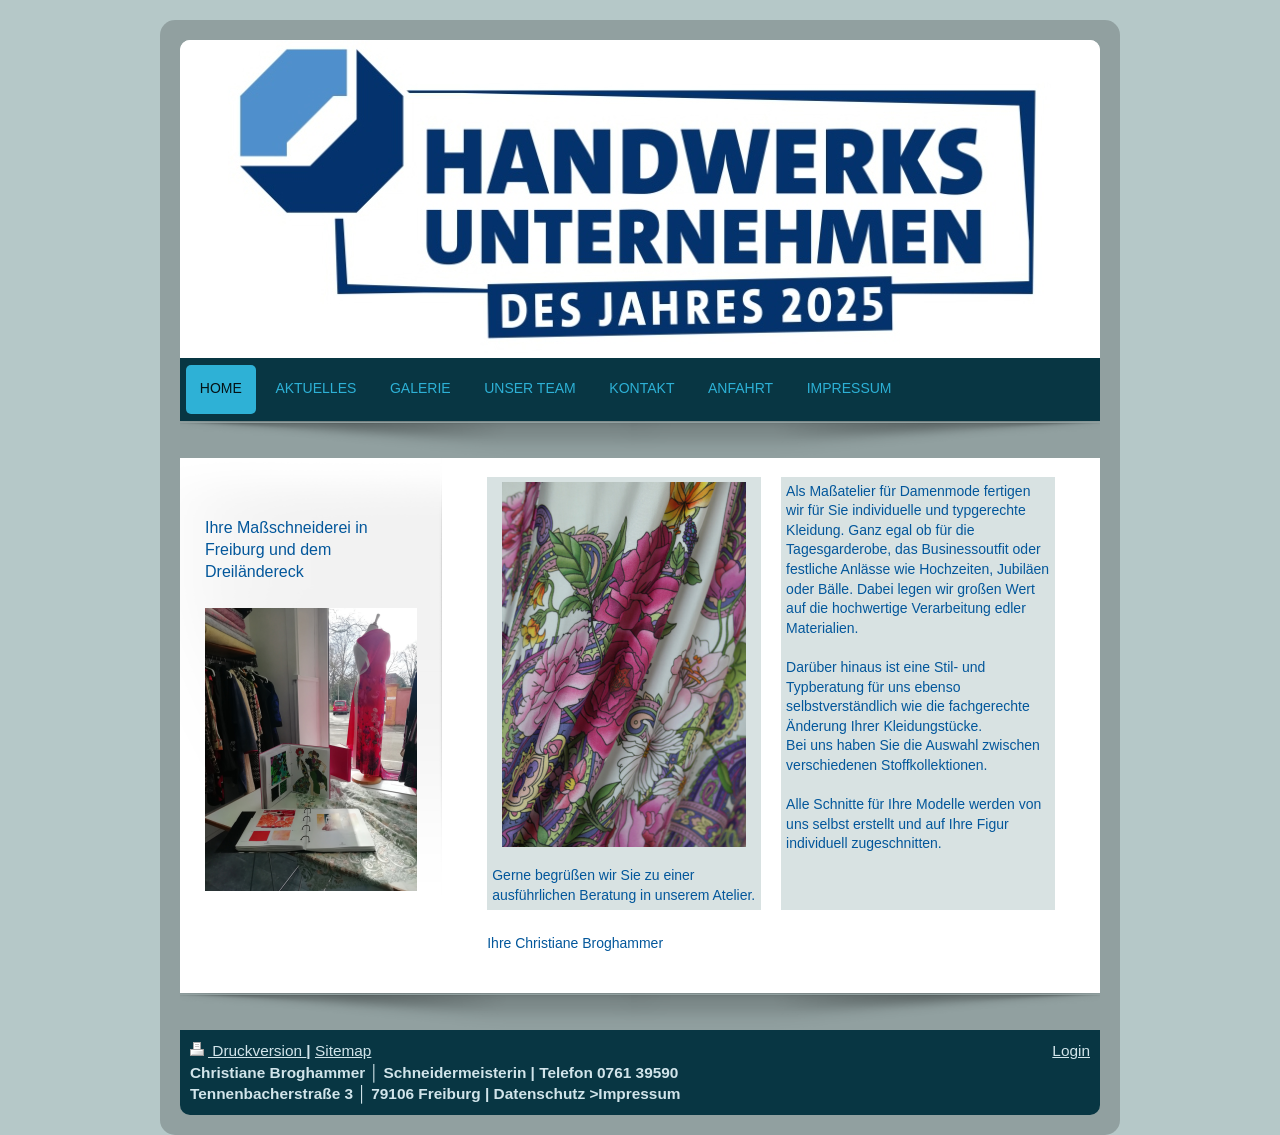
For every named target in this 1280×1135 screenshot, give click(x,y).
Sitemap (343, 1050)
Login (1071, 1050)
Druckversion (248, 1050)
